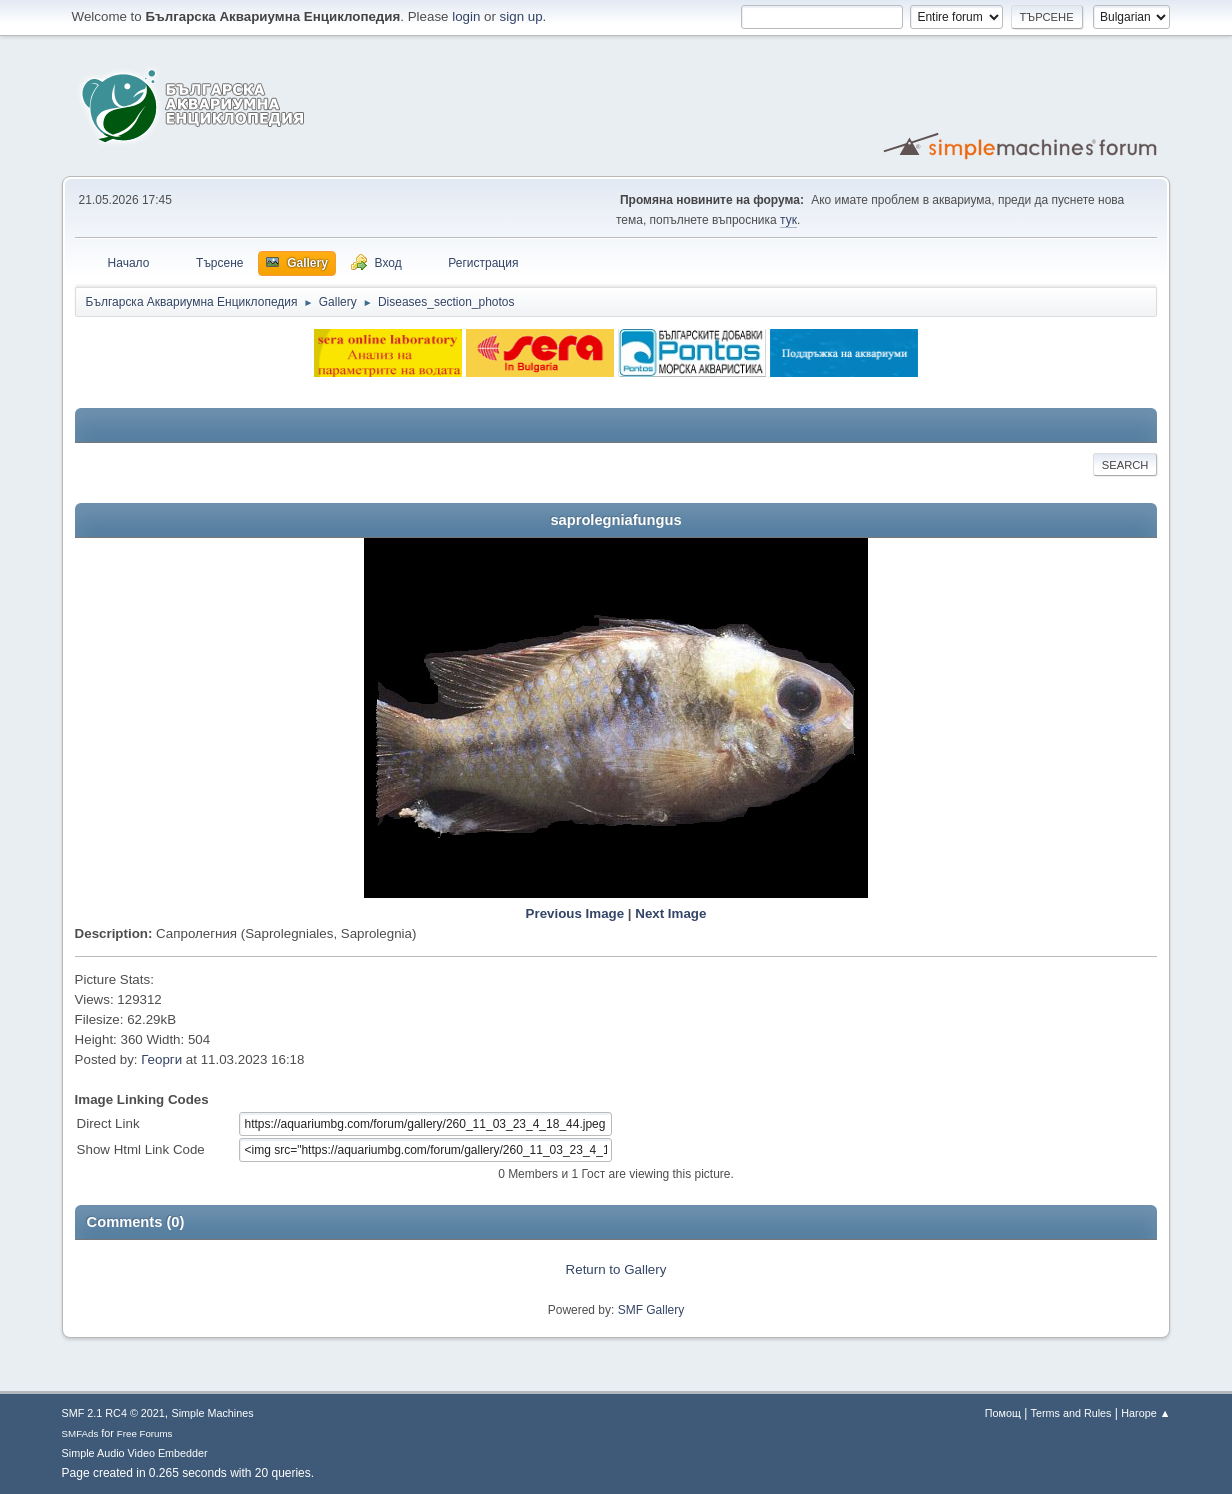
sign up (521, 16)
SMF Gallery (651, 1310)
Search (1125, 465)
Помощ (1003, 1413)
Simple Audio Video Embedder (135, 1453)
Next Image (670, 913)
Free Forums (145, 1433)
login (466, 16)
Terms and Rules (1071, 1413)
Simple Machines (213, 1413)
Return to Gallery (616, 1269)
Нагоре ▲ (1145, 1413)
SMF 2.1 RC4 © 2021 (113, 1413)
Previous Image (575, 913)
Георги (161, 1059)
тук (788, 220)
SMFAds (80, 1433)
